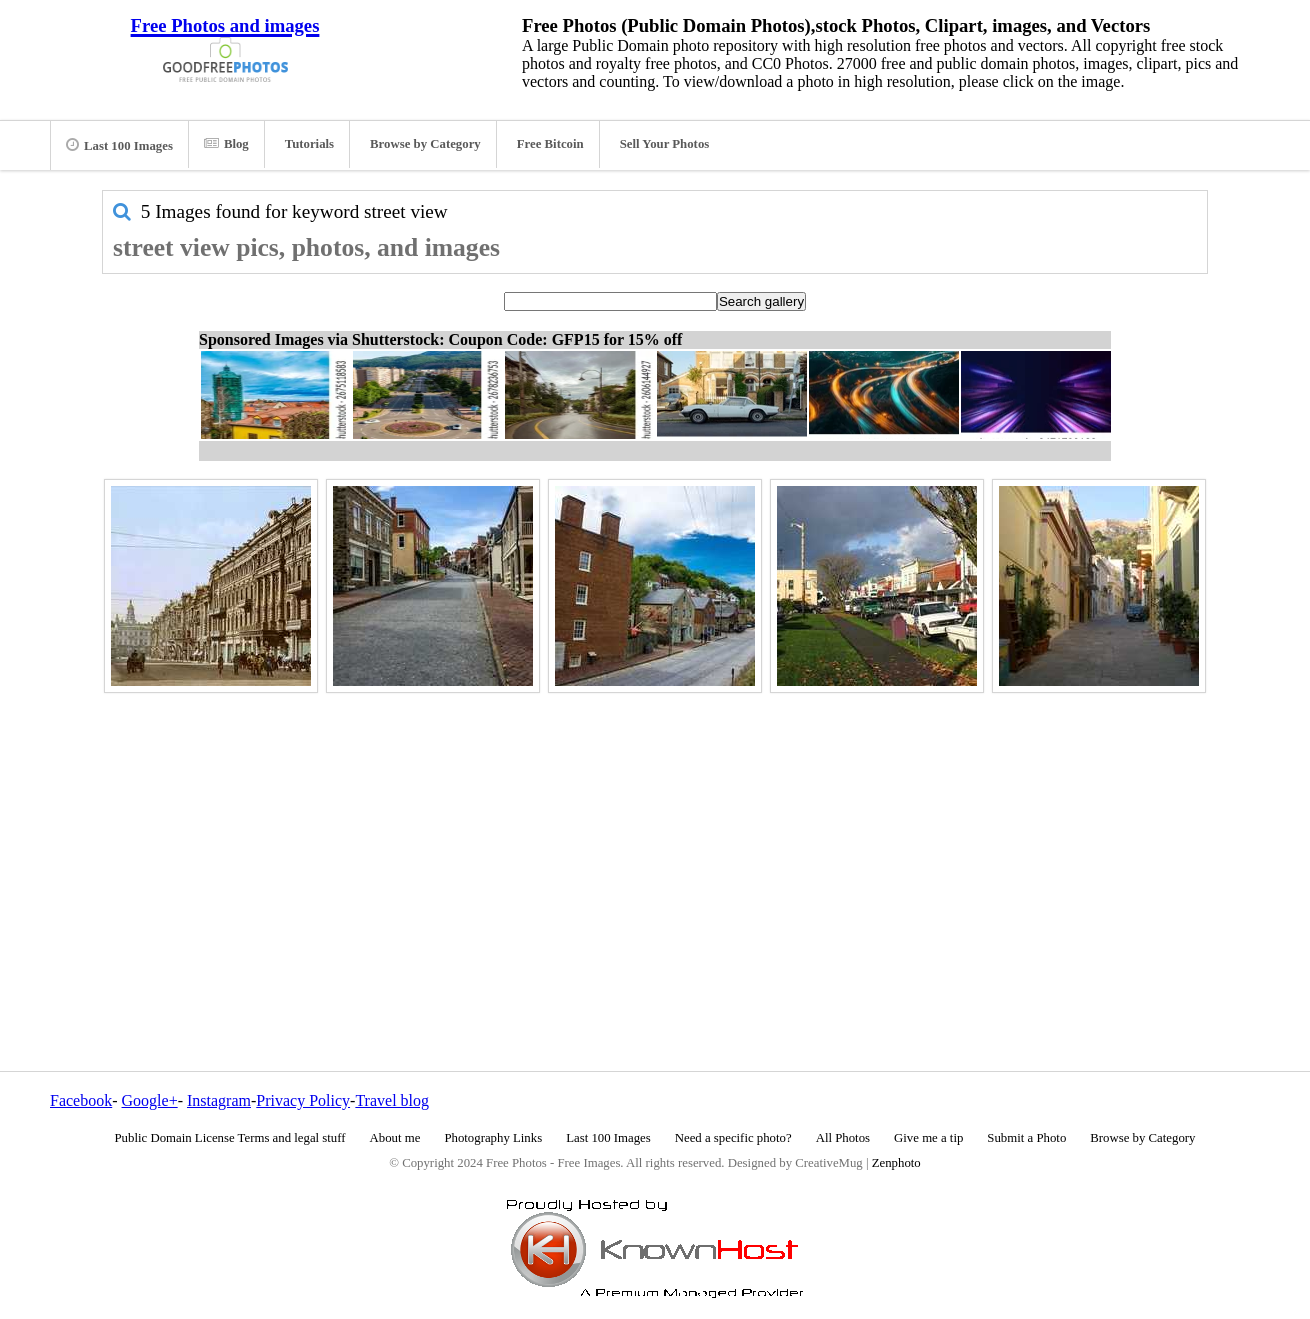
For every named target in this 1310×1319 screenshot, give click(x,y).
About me (395, 1138)
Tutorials (309, 144)
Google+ (150, 1100)
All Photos (843, 1138)
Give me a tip (928, 1138)
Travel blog (392, 1100)
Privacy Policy (303, 1100)
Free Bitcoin (550, 144)
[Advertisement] (655, 839)
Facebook (81, 1100)
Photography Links (493, 1138)
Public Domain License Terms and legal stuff (230, 1138)
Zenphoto (896, 1163)
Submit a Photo (1026, 1138)
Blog (226, 144)
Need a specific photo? (733, 1138)
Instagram (219, 1100)
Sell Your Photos (665, 144)
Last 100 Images (119, 145)
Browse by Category (425, 144)
